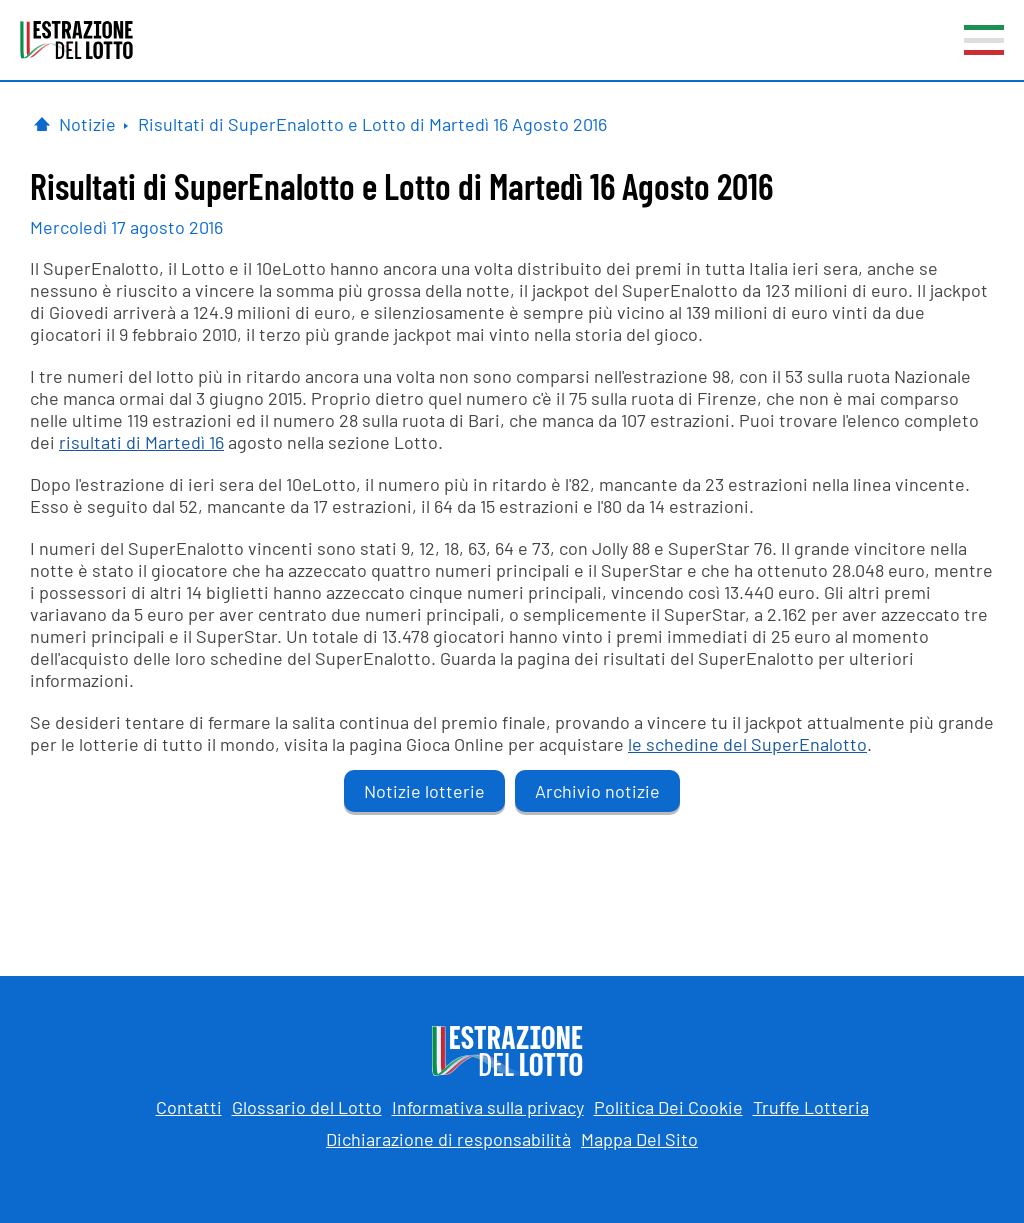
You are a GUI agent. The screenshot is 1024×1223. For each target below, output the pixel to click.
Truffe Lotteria (811, 1107)
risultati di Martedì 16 (141, 442)
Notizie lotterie (424, 791)
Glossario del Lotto (307, 1107)
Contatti (189, 1107)
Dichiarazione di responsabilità (448, 1139)
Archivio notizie (597, 791)
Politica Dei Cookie (668, 1107)
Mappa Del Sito (639, 1139)
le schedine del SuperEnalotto (747, 744)
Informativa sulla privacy (488, 1107)
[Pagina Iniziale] (42, 124)
